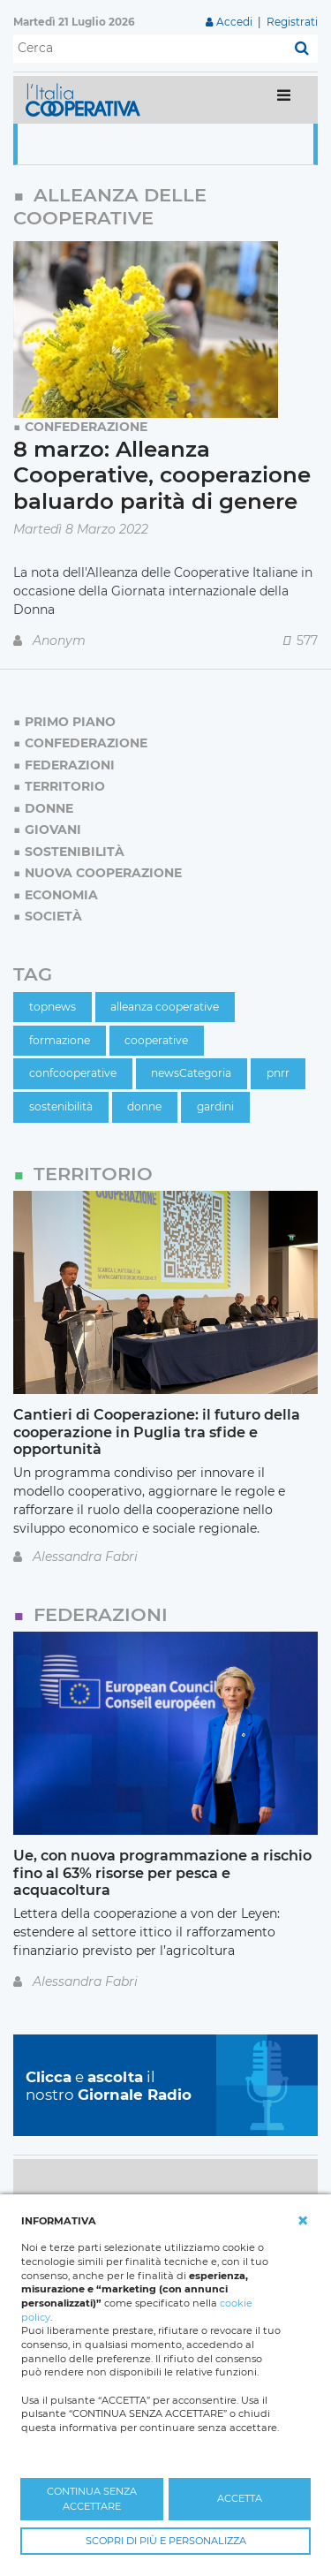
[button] (303, 2221)
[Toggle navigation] (283, 99)
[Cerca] (149, 48)
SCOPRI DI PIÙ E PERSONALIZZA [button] (166, 2540)
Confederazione (86, 427)
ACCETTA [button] (239, 2498)
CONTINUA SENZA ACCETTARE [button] (92, 2498)
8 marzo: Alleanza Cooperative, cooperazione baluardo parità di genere (162, 475)
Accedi (234, 21)
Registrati (292, 21)
